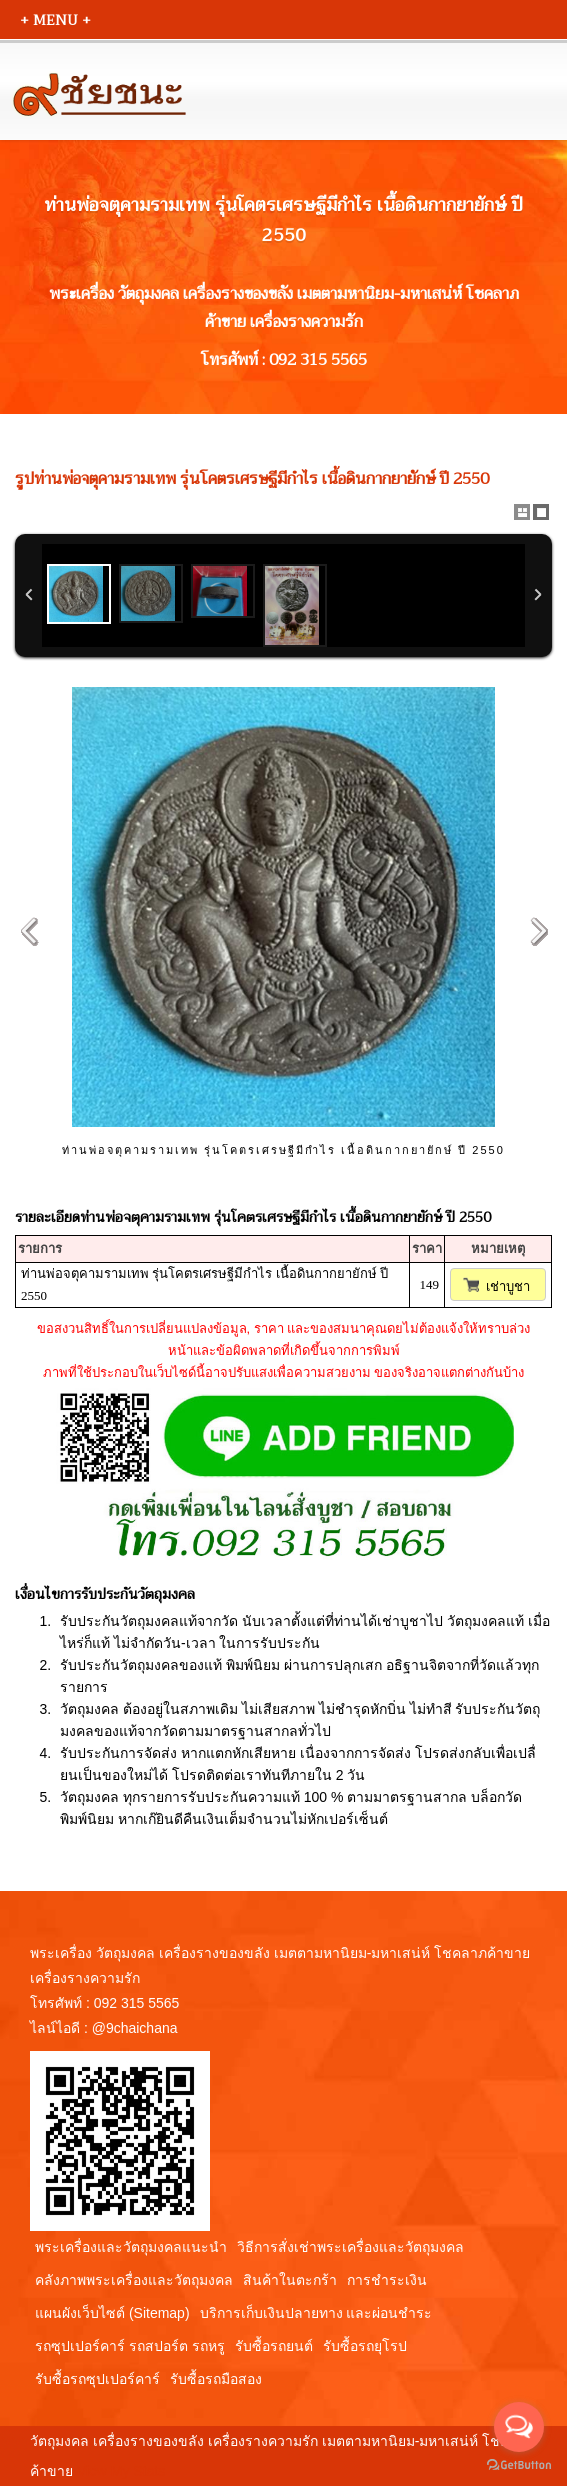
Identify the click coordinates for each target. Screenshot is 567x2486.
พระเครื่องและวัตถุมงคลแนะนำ (131, 2247)
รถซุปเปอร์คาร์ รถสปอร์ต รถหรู (130, 2346)
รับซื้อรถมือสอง (216, 2379)
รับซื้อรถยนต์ (274, 2346)
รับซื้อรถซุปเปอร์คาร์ (97, 2379)
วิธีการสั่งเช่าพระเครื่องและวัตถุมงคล (350, 2247)
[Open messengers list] (519, 2427)
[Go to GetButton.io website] (519, 2465)
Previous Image (29, 931)
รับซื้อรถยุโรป (365, 2346)
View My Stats (121, 2471)
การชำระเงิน (387, 2280)
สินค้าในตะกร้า (290, 2280)
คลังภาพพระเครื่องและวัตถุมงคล (134, 2280)
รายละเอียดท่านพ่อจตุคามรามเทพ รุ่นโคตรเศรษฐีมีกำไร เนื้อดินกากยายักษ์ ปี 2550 (253, 1217)
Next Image (538, 931)
